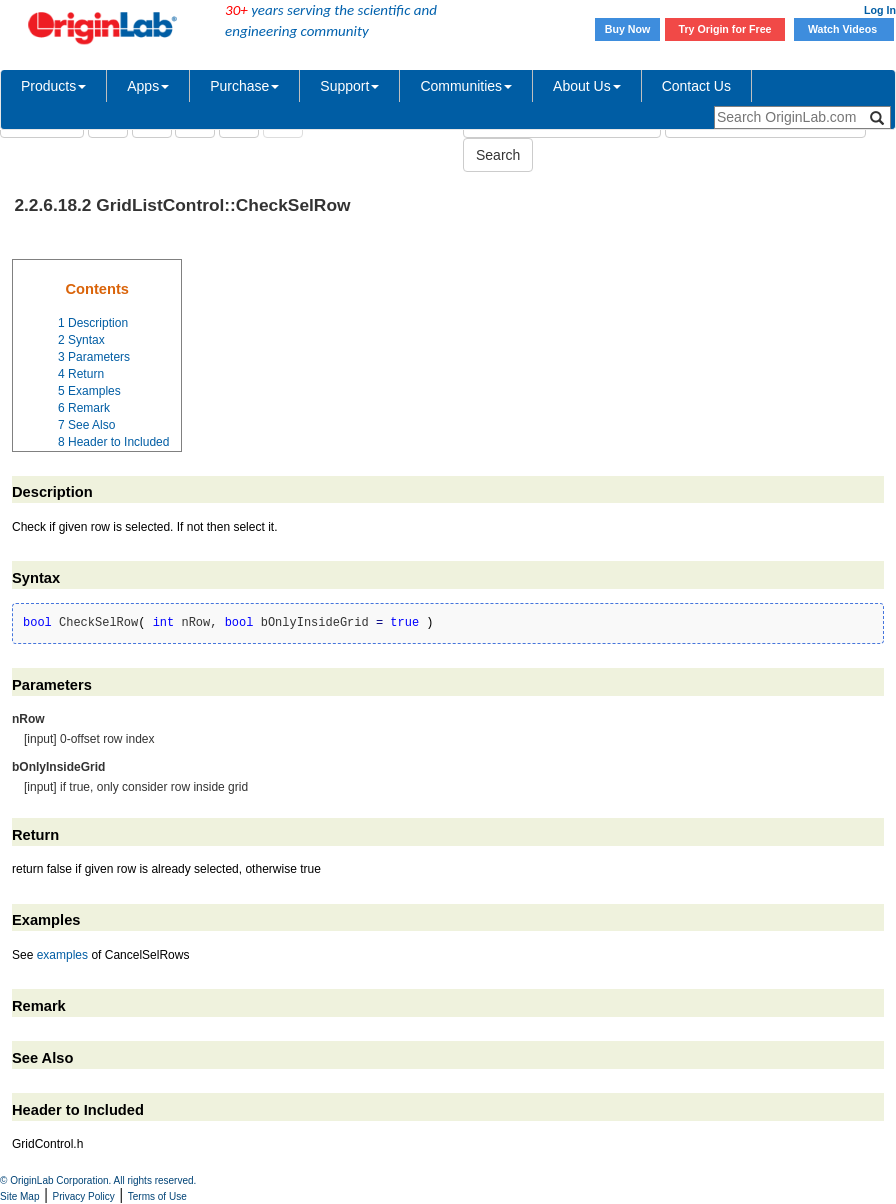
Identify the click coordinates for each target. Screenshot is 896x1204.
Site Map (19, 1196)
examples (62, 955)
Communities (466, 86)
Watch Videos (844, 29)
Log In (880, 10)
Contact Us (696, 86)
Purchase (244, 86)
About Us (587, 86)
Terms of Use (157, 1196)
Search (498, 155)
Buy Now (628, 29)
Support (349, 86)
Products (53, 86)
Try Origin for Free (725, 29)
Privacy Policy (84, 1196)
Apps (148, 86)
